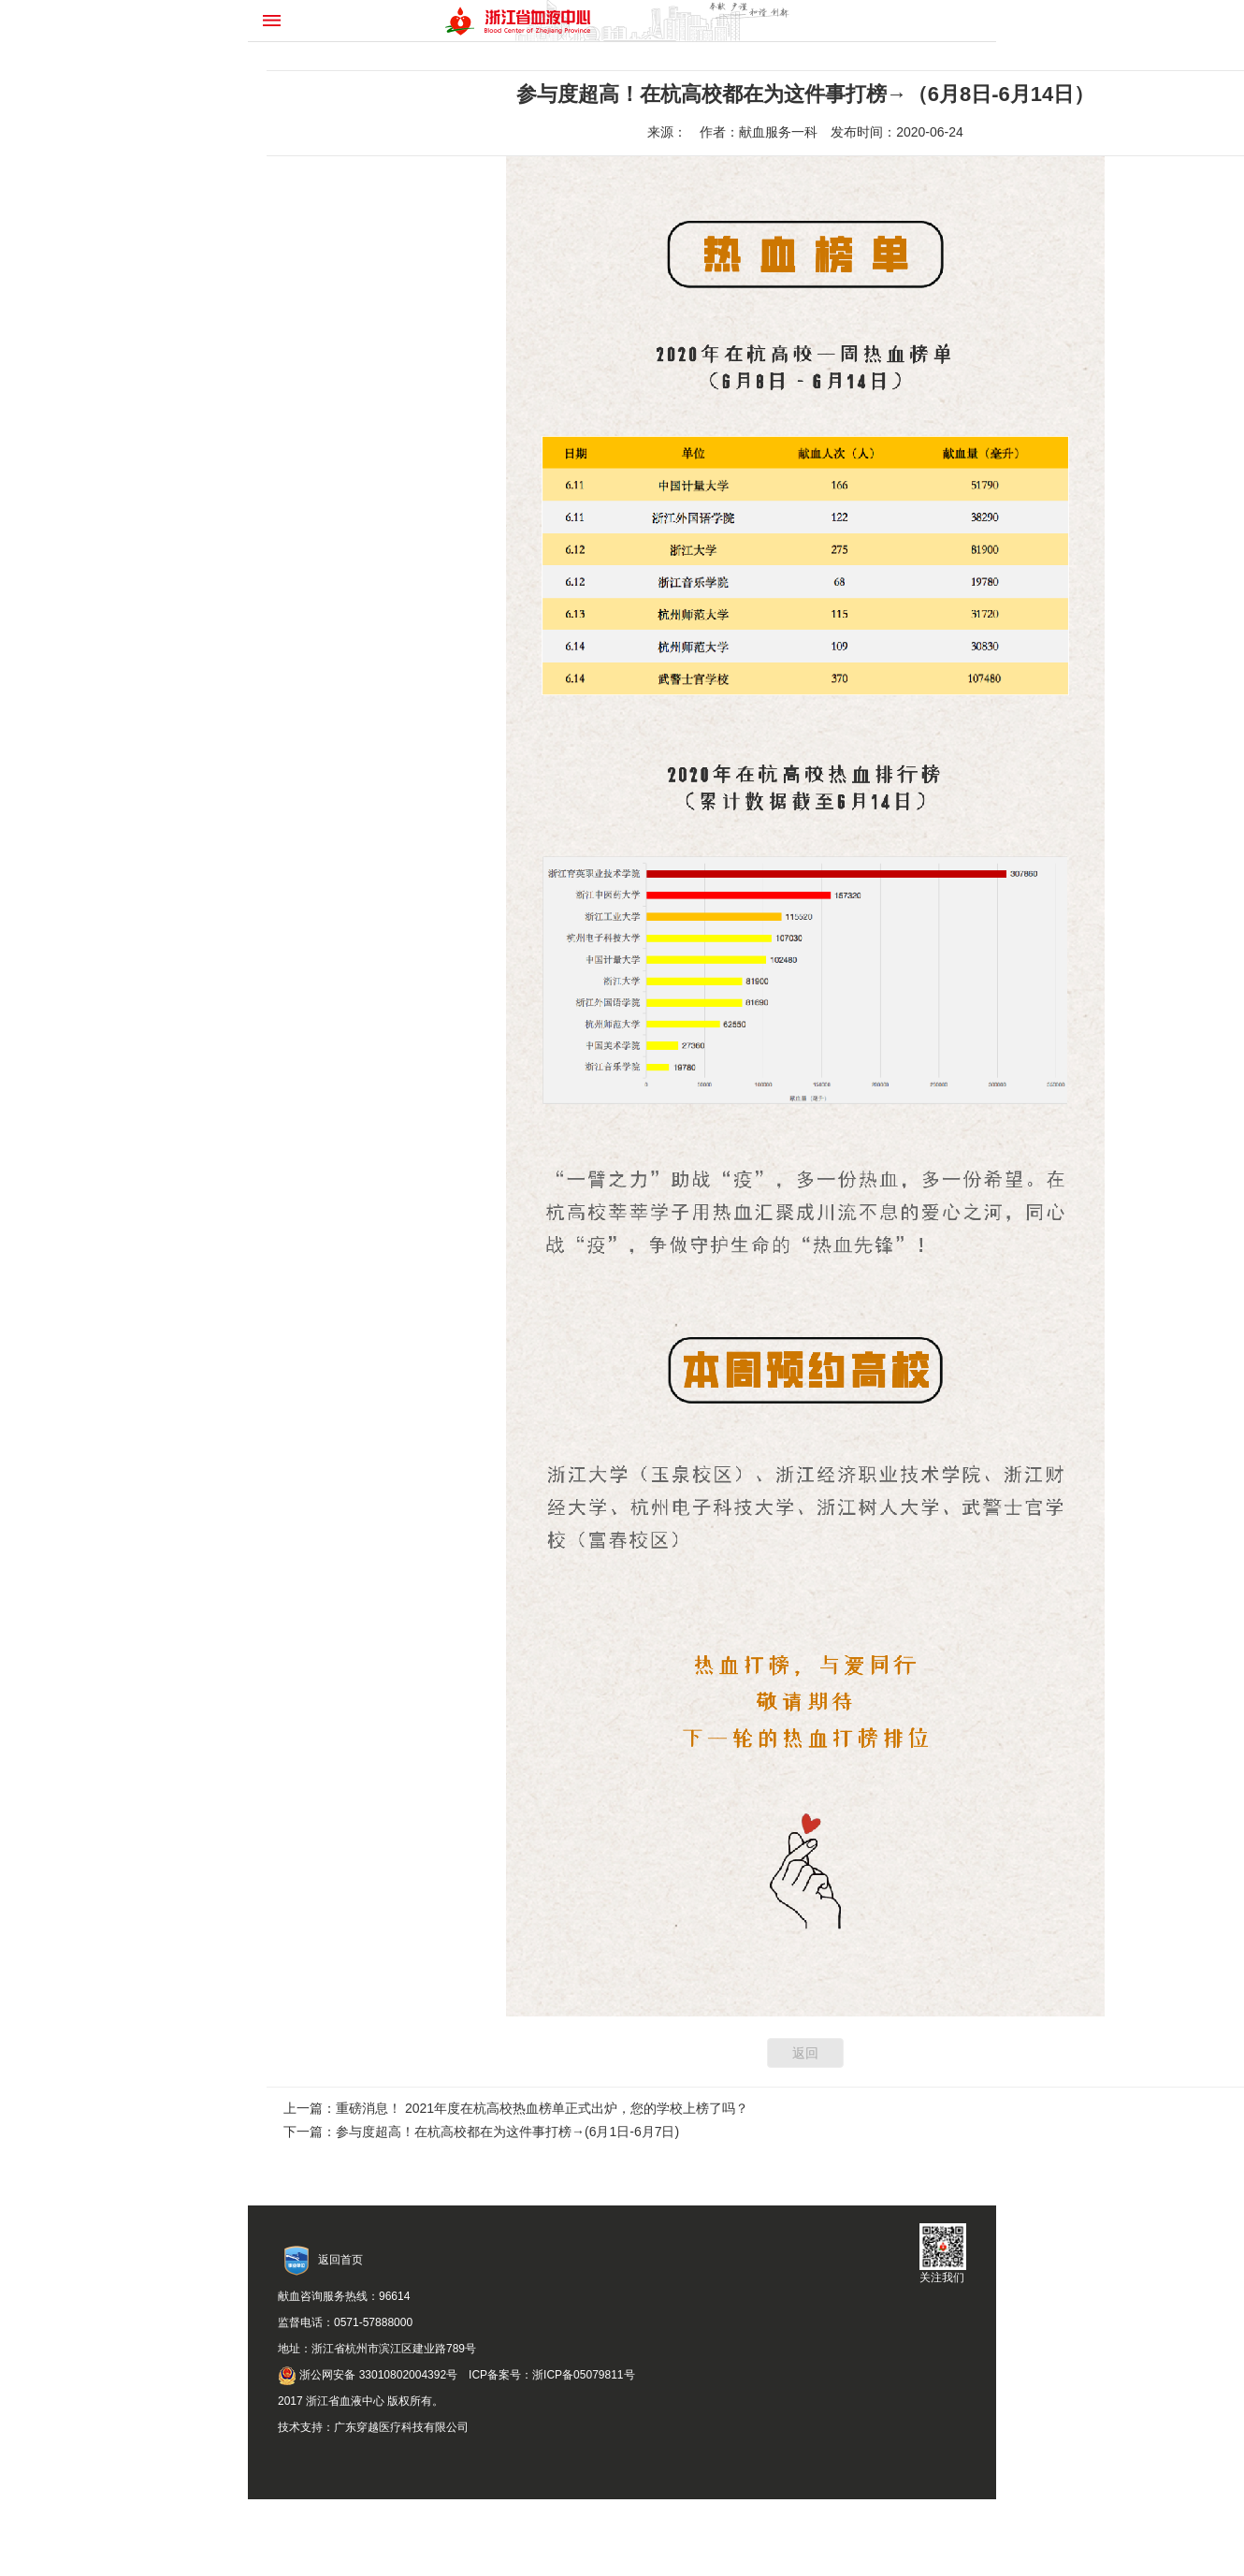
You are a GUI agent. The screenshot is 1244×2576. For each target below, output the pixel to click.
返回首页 (340, 2259)
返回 (805, 2052)
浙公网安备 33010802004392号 (367, 2374)
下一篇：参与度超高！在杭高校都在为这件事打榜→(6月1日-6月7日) (481, 2131)
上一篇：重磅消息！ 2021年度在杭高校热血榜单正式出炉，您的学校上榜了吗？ (515, 2108)
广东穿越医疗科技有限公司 (401, 2427)
